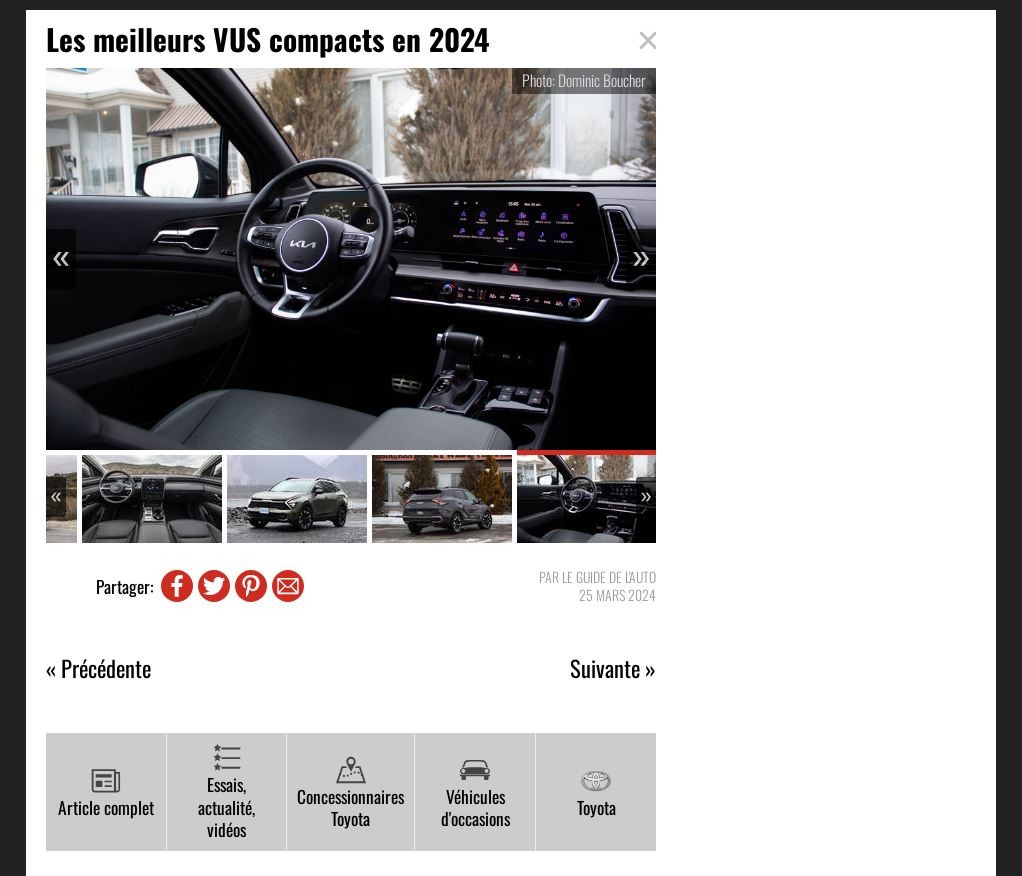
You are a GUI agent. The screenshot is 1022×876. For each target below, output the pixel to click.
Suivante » (613, 668)
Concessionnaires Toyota (350, 793)
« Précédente (98, 668)
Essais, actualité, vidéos (226, 792)
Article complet (106, 793)
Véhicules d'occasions (475, 793)
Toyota (596, 793)
